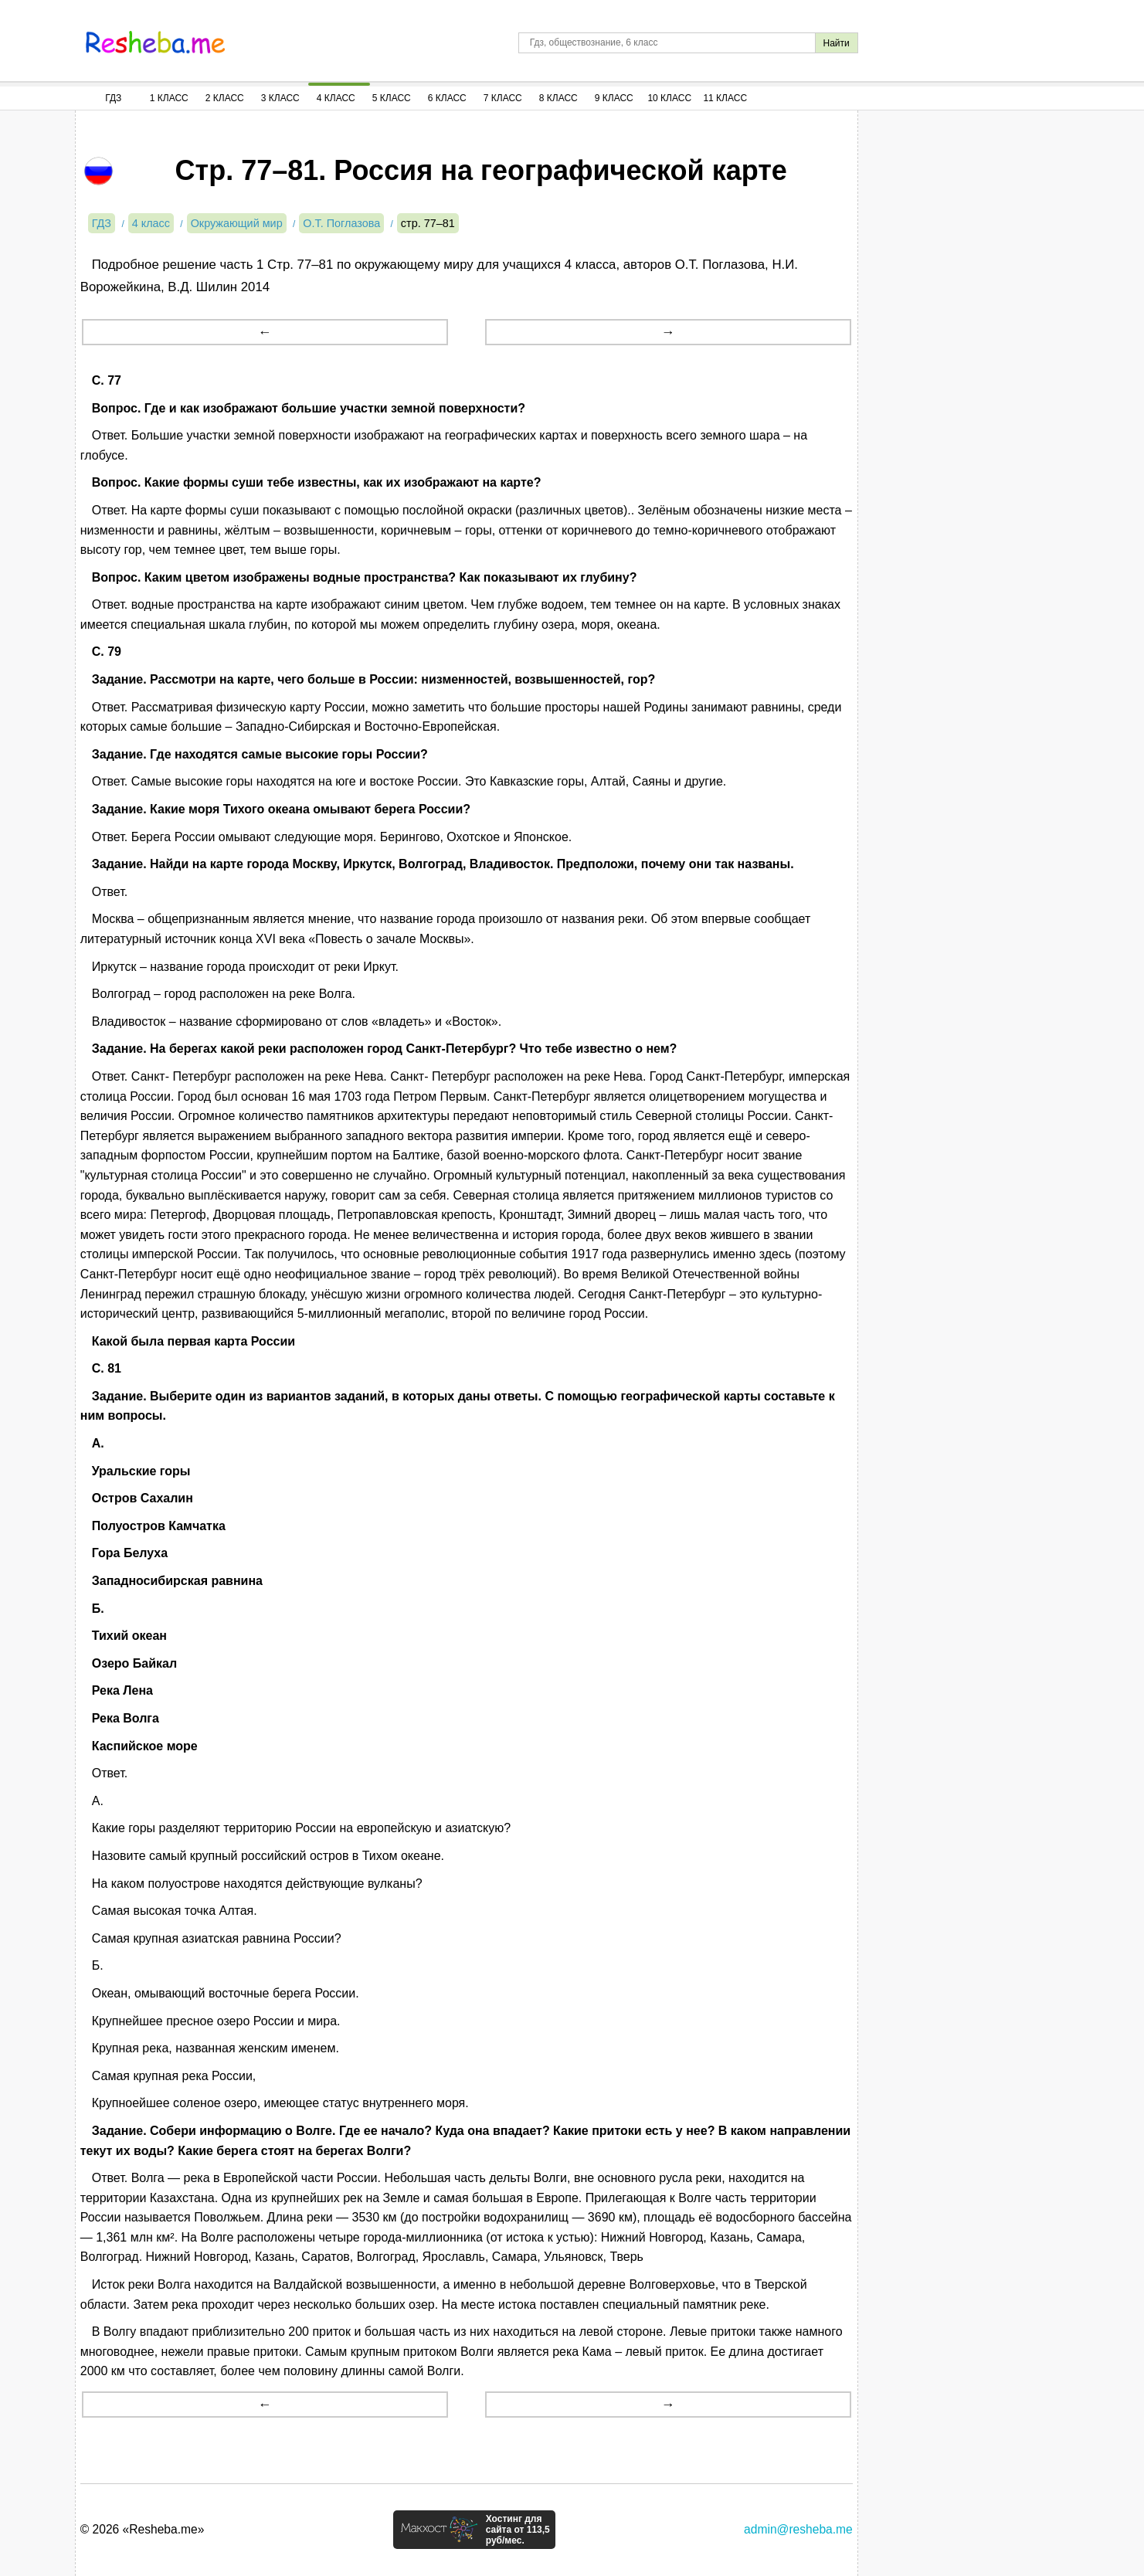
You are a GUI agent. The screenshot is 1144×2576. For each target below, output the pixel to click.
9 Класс (614, 98)
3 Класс (280, 98)
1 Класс (169, 98)
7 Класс (503, 98)
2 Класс (224, 98)
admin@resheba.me (798, 2529)
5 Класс (391, 98)
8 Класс (558, 98)
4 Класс (336, 98)
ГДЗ (113, 98)
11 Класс (725, 98)
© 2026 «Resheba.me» (142, 2529)
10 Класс (669, 98)
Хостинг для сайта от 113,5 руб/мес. (518, 2529)
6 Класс (447, 98)
